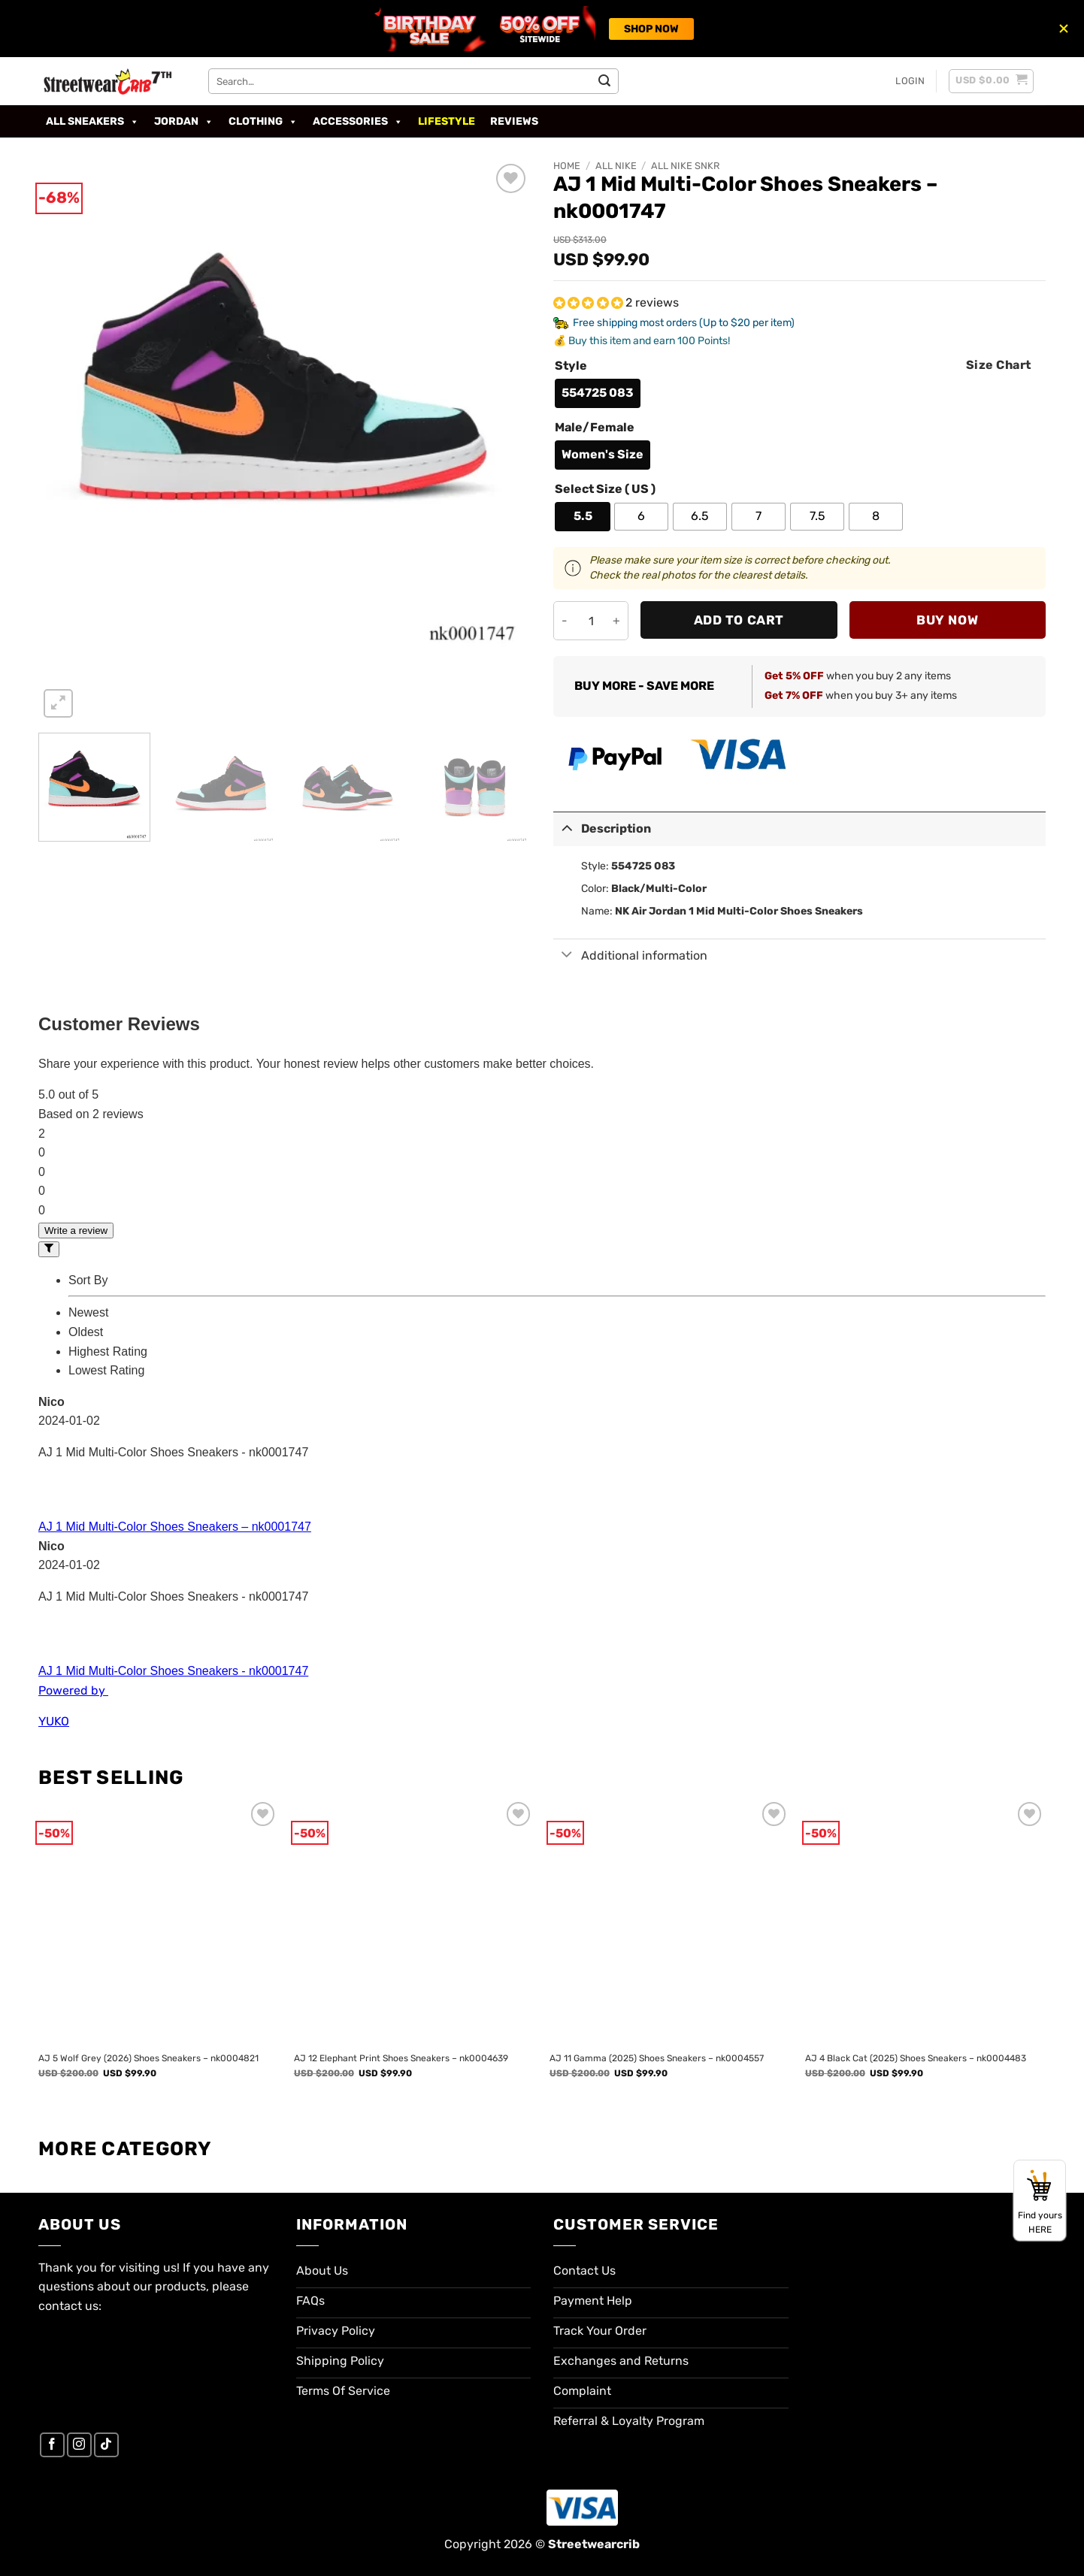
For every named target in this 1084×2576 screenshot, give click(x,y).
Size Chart (998, 365)
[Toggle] (566, 827)
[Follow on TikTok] (106, 2444)
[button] (910, 81)
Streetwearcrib (594, 2544)
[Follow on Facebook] (52, 2444)
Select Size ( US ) (605, 489)
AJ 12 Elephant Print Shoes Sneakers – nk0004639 (401, 2058)
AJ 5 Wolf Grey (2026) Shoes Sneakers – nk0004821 (148, 2058)
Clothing (263, 122)
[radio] (597, 393)
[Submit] (604, 81)
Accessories (358, 122)
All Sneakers (92, 122)
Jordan (183, 122)
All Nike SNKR (685, 165)
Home (566, 165)
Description (602, 827)
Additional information (630, 956)
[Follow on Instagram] (79, 2444)
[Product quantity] (591, 620)
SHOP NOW (651, 29)
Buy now (947, 619)
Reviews (514, 121)
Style (571, 366)
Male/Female (594, 428)
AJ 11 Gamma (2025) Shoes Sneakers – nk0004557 (657, 2058)
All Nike (616, 165)
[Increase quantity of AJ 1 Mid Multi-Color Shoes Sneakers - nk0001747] (617, 620)
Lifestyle (446, 121)
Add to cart (739, 619)
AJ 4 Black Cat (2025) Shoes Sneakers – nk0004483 (915, 2058)
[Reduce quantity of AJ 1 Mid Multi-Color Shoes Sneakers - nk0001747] (565, 620)
